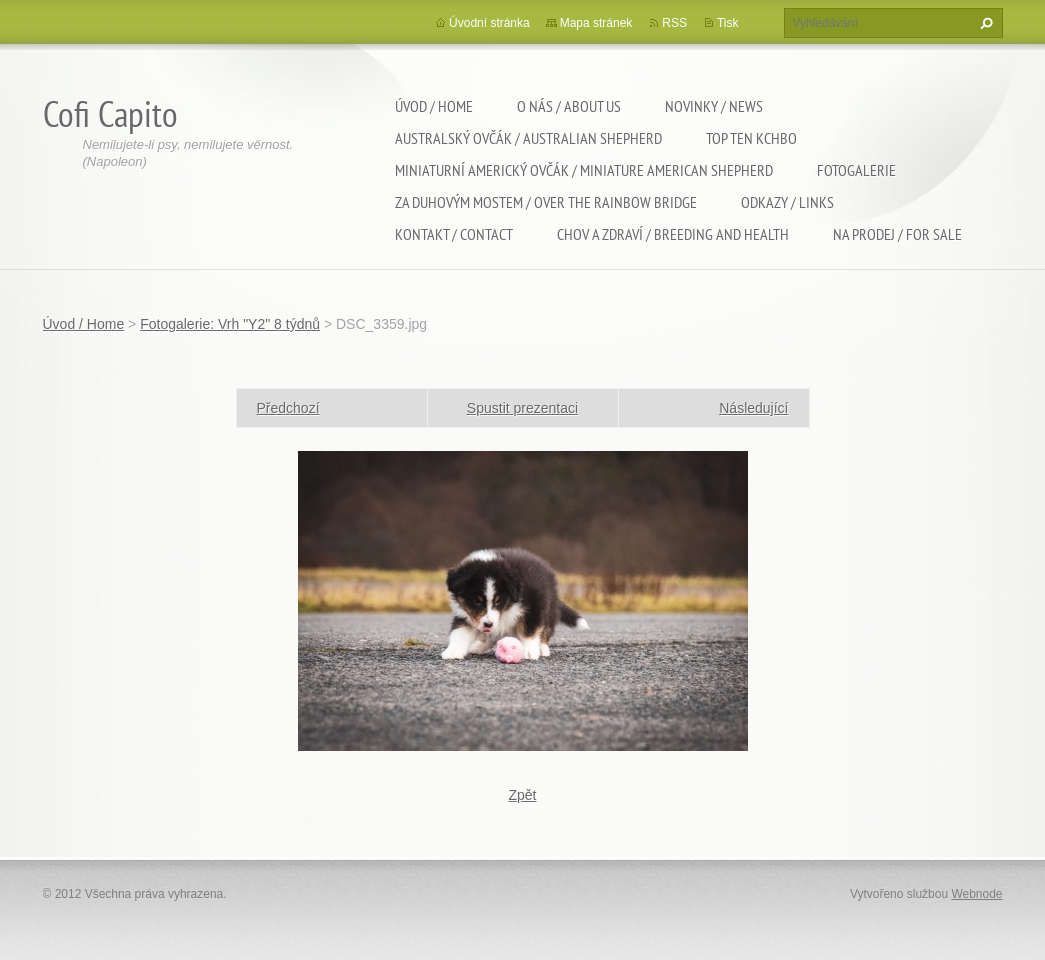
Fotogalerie (856, 170)
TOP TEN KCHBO (751, 138)
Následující (753, 408)
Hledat (984, 23)
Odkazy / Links (787, 202)
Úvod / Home (434, 106)
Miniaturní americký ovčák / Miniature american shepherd (584, 170)
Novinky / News (714, 106)
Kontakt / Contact (454, 234)
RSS (674, 23)
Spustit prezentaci (522, 408)
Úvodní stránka (489, 23)
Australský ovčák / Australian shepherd (528, 138)
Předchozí (288, 408)
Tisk (728, 23)
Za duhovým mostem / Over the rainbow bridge (546, 202)
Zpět (522, 795)
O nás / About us (569, 106)
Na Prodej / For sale (897, 234)
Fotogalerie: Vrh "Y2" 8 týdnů (230, 324)
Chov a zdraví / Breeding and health (673, 234)
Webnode (976, 894)
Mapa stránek (596, 23)
